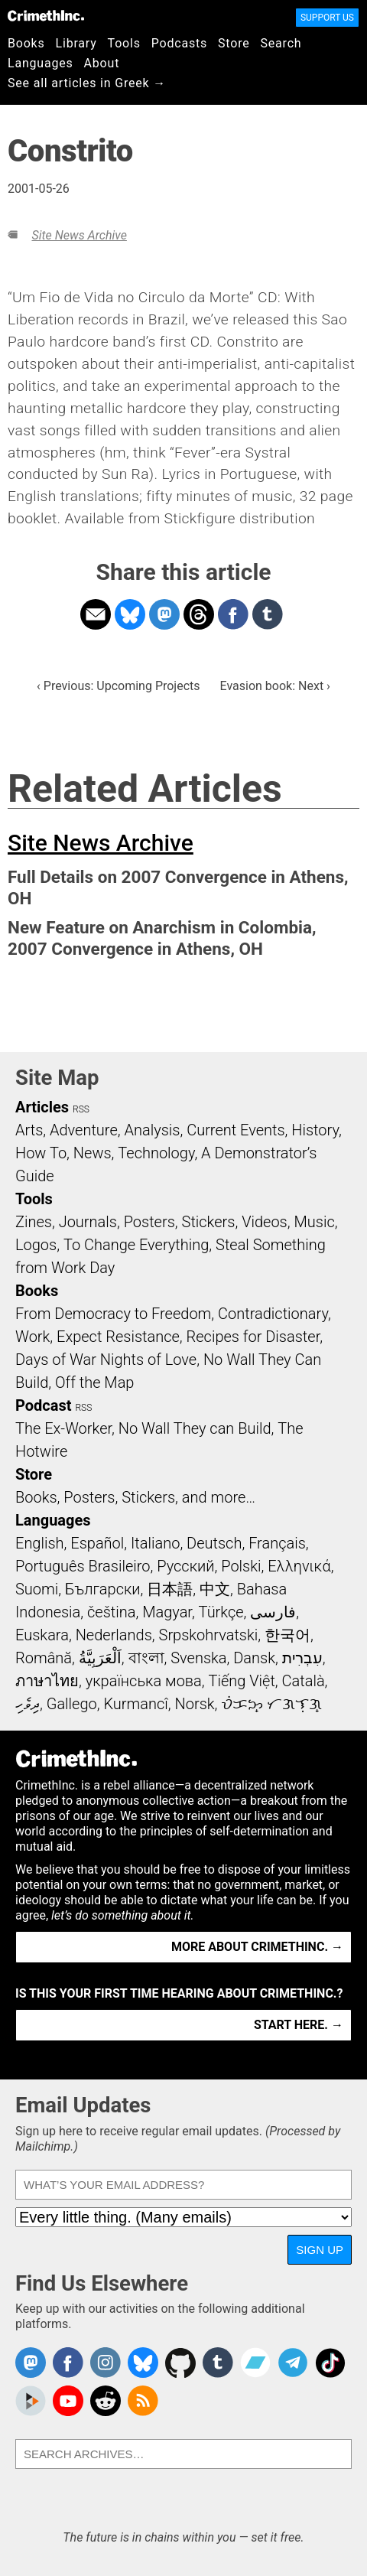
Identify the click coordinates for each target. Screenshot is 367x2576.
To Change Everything (136, 1245)
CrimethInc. (46, 15)
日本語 (170, 1589)
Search (281, 43)
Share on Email (95, 614)
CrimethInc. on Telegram (293, 2362)
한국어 (287, 1635)
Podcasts (179, 43)
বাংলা (146, 1658)
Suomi (36, 1589)
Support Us (327, 17)
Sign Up (319, 2249)
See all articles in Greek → (87, 83)
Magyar (167, 1612)
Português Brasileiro (82, 1566)
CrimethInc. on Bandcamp (255, 2362)
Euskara (42, 1635)
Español (97, 1543)
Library (76, 43)
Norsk (195, 1704)
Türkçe (221, 1612)
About (102, 63)
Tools (124, 43)
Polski (241, 1566)
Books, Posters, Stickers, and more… (135, 1497)
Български (103, 1589)
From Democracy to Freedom (113, 1313)
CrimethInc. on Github (180, 2362)
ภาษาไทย (47, 1681)
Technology (156, 1153)
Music (314, 1222)
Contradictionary (273, 1313)
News (92, 1153)
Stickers (208, 1222)
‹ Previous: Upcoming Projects (118, 686)
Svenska (198, 1658)
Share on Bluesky (130, 614)
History (315, 1130)
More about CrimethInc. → (257, 1946)
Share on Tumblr (267, 614)
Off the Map (94, 1382)
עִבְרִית (302, 1658)
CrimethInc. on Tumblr (218, 2362)
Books (26, 43)
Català (303, 1681)
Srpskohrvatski (208, 1635)
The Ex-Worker (63, 1428)
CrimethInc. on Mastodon (30, 2362)
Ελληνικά (299, 1566)
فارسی (273, 1612)
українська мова (144, 1681)
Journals (88, 1222)
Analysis (152, 1130)
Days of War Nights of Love (105, 1359)
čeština (111, 1612)
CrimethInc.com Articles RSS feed (143, 2400)
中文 (215, 1589)
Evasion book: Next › (275, 686)
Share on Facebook (233, 614)
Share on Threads (199, 614)
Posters (149, 1222)
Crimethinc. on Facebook (68, 2362)
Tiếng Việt (241, 1681)
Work (32, 1336)
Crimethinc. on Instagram (105, 2362)
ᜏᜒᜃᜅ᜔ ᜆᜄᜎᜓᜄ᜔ (271, 1704)
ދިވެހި (27, 1704)
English (39, 1543)
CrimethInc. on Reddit (105, 2400)
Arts (29, 1130)
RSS (81, 1109)
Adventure (84, 1130)
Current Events (235, 1130)
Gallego (72, 1704)
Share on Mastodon (164, 614)
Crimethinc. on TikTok (330, 2362)
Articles (42, 1107)
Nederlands (114, 1635)
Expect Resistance (118, 1336)
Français (277, 1543)
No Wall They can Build (195, 1428)
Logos (36, 1245)
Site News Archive (78, 235)
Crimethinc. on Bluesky (143, 2362)
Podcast (43, 1405)
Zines (33, 1222)
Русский (185, 1566)
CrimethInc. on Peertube (30, 2400)
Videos (264, 1222)
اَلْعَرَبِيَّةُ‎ (100, 1658)
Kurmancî (135, 1704)
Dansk (254, 1658)
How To (41, 1153)
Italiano (155, 1543)
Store (233, 43)
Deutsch (214, 1543)
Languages (40, 63)
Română (43, 1658)
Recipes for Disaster (253, 1336)
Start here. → (298, 2024)
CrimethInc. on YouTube (68, 2400)
